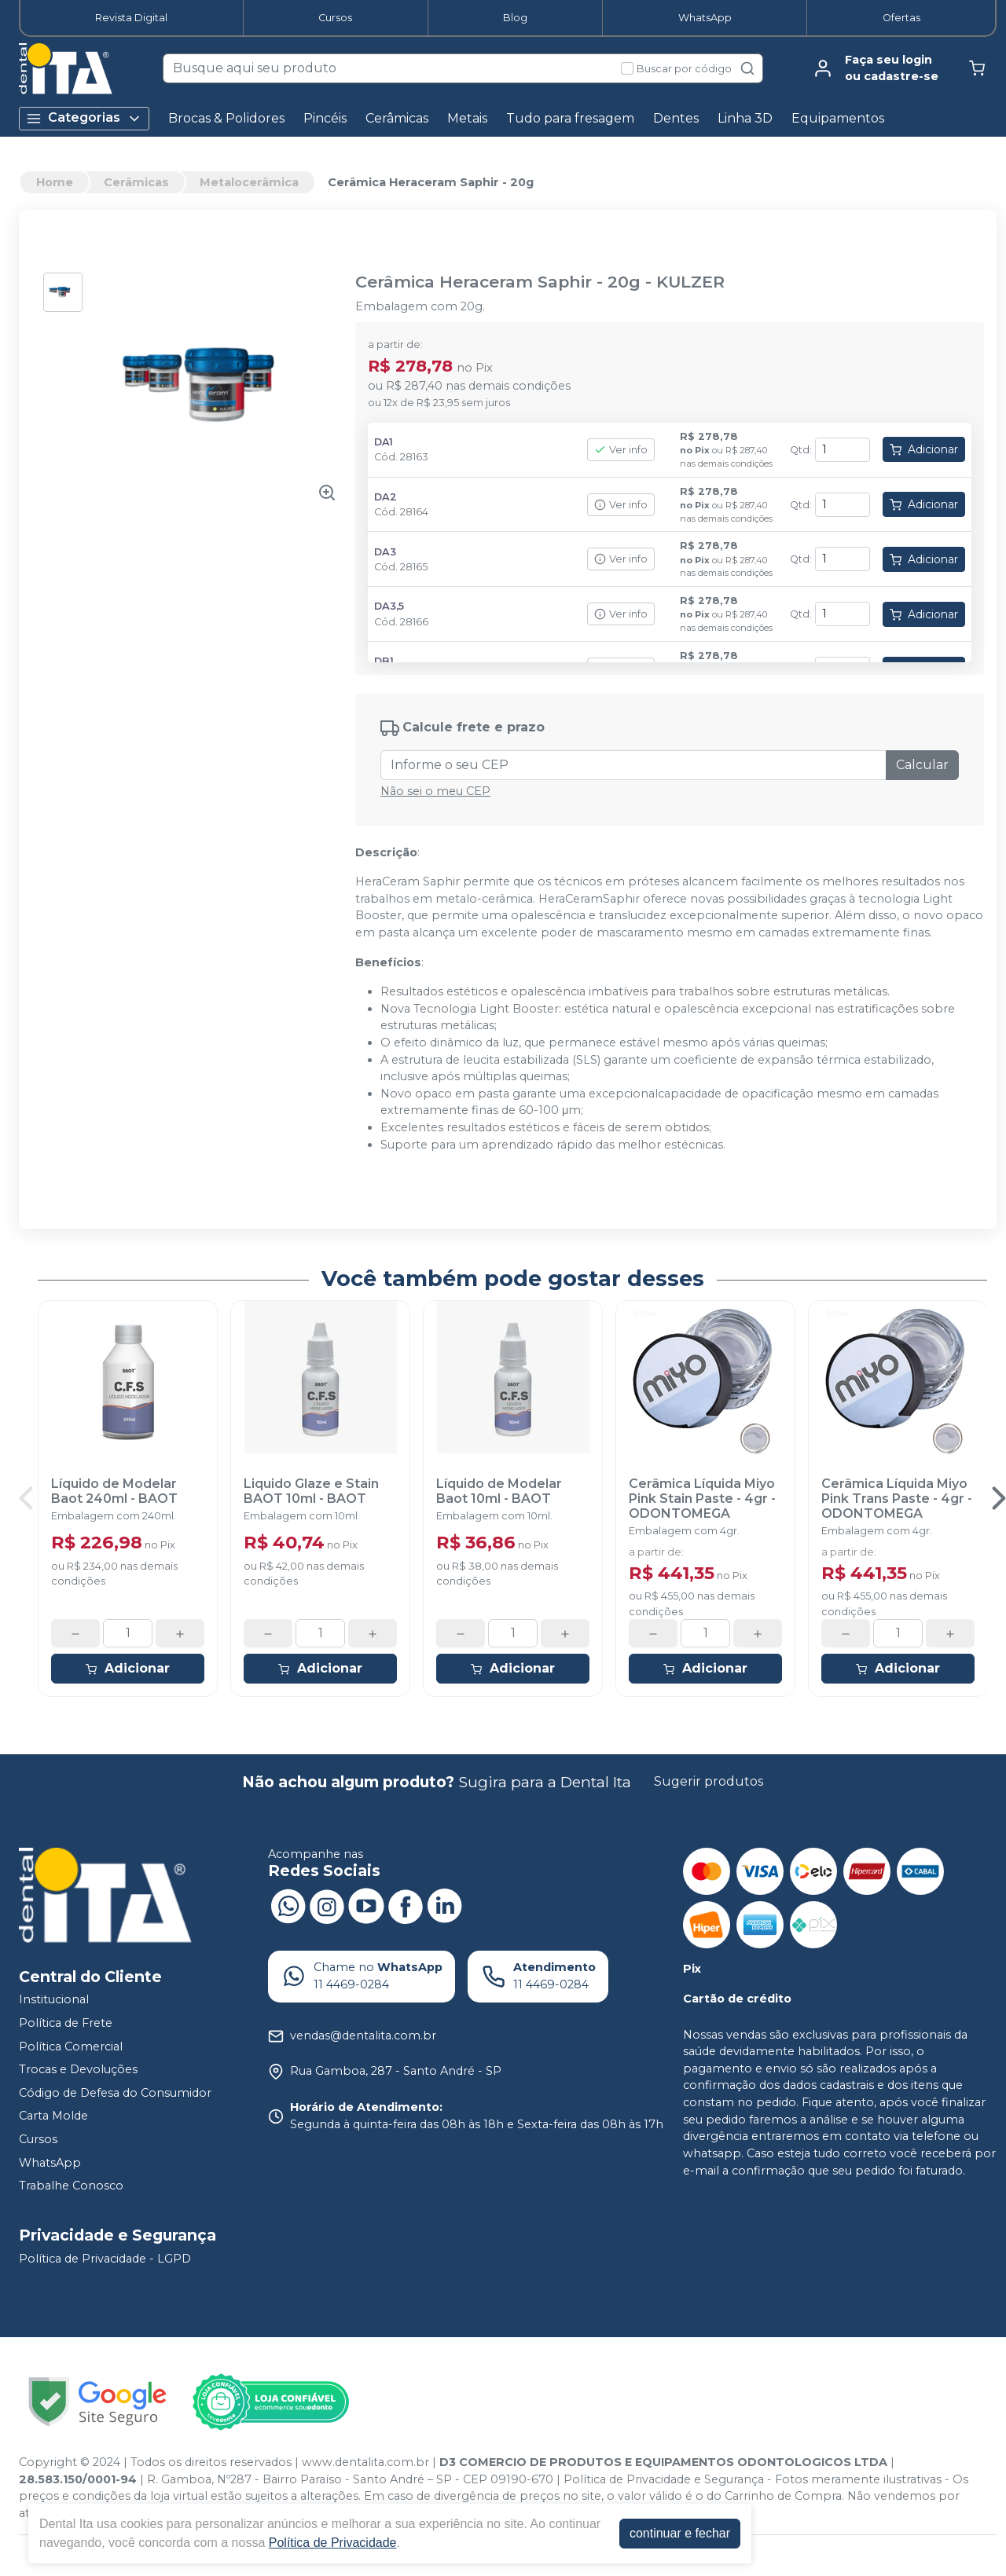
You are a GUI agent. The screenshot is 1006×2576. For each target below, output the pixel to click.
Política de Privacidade (333, 2542)
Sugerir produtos (708, 1781)
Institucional (54, 2000)
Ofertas (901, 18)
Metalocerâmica (249, 182)
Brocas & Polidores (226, 118)
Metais (467, 118)
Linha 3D (745, 118)
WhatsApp (705, 18)
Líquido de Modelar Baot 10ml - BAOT (499, 1491)
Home (54, 182)
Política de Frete (65, 2023)
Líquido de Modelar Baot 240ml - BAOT (114, 1491)
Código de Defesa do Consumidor (115, 2093)
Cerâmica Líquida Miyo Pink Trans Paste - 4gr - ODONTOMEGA (896, 1498)
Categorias (84, 118)
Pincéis (325, 118)
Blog (515, 18)
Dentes (676, 118)
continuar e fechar (680, 2533)
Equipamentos (837, 118)
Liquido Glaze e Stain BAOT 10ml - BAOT (311, 1491)
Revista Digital (131, 18)
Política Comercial (71, 2046)
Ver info (621, 450)
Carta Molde (53, 2116)
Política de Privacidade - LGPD (105, 2259)
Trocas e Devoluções (78, 2069)
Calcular (922, 764)
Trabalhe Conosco (71, 2185)
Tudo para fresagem (570, 118)
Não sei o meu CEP (435, 791)
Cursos (335, 18)
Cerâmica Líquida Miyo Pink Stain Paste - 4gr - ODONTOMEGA (702, 1498)
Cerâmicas (396, 118)
